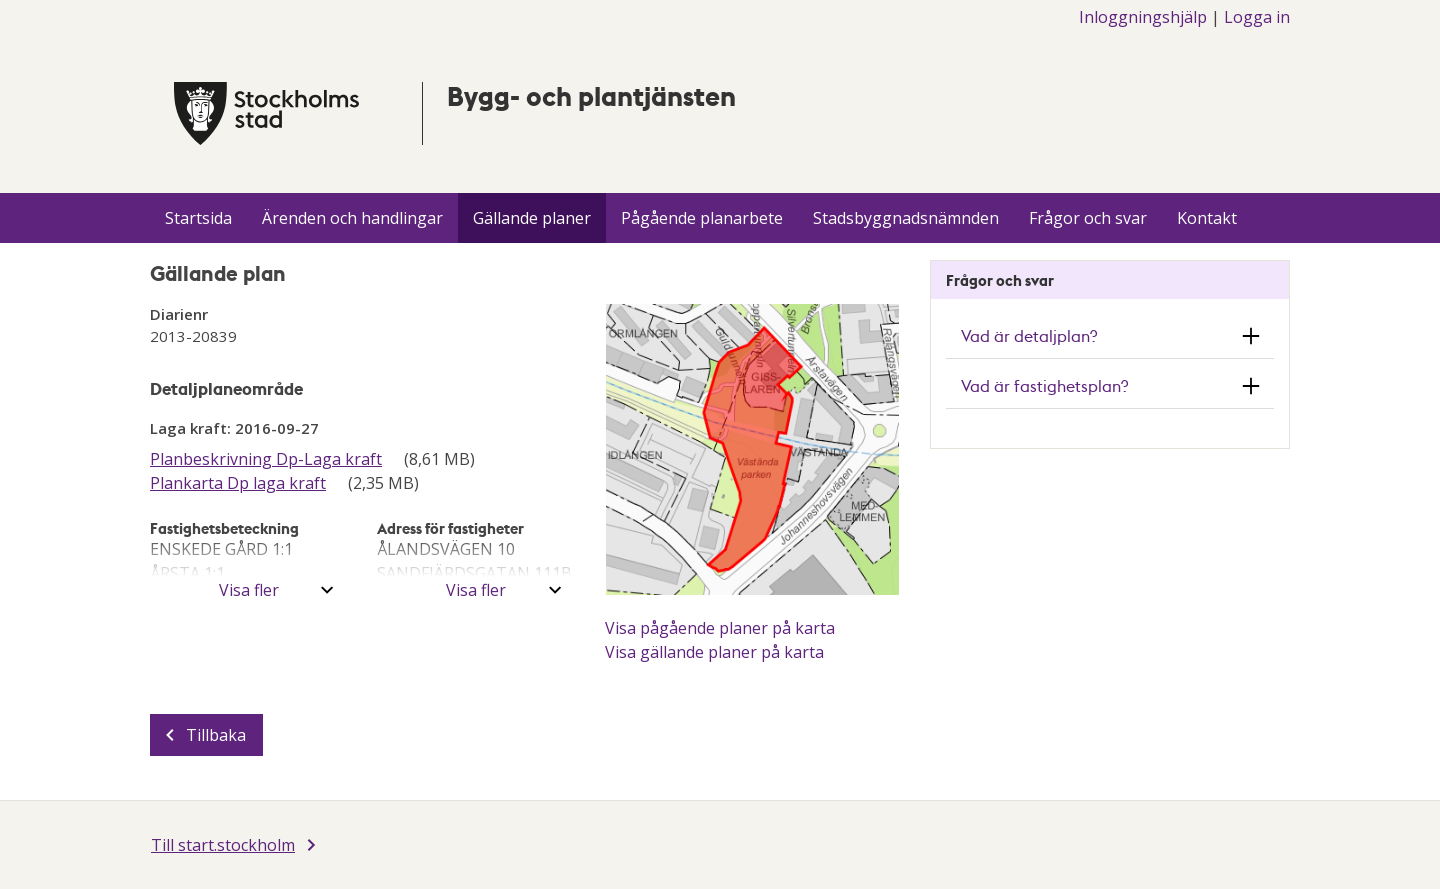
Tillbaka (216, 735)
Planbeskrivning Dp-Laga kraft (266, 459)
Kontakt (1207, 218)
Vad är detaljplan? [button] (1029, 335)
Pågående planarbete (702, 218)
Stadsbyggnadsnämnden (906, 218)
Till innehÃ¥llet (0, 0)
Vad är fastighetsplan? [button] (1044, 385)
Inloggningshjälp (1143, 17)
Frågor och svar (1088, 218)
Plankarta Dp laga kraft (238, 483)
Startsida (198, 218)
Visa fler (249, 590)
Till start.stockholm (223, 845)
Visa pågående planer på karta (720, 628)
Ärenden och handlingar (352, 218)
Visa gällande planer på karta (714, 652)
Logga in (1257, 17)
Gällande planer (532, 218)
